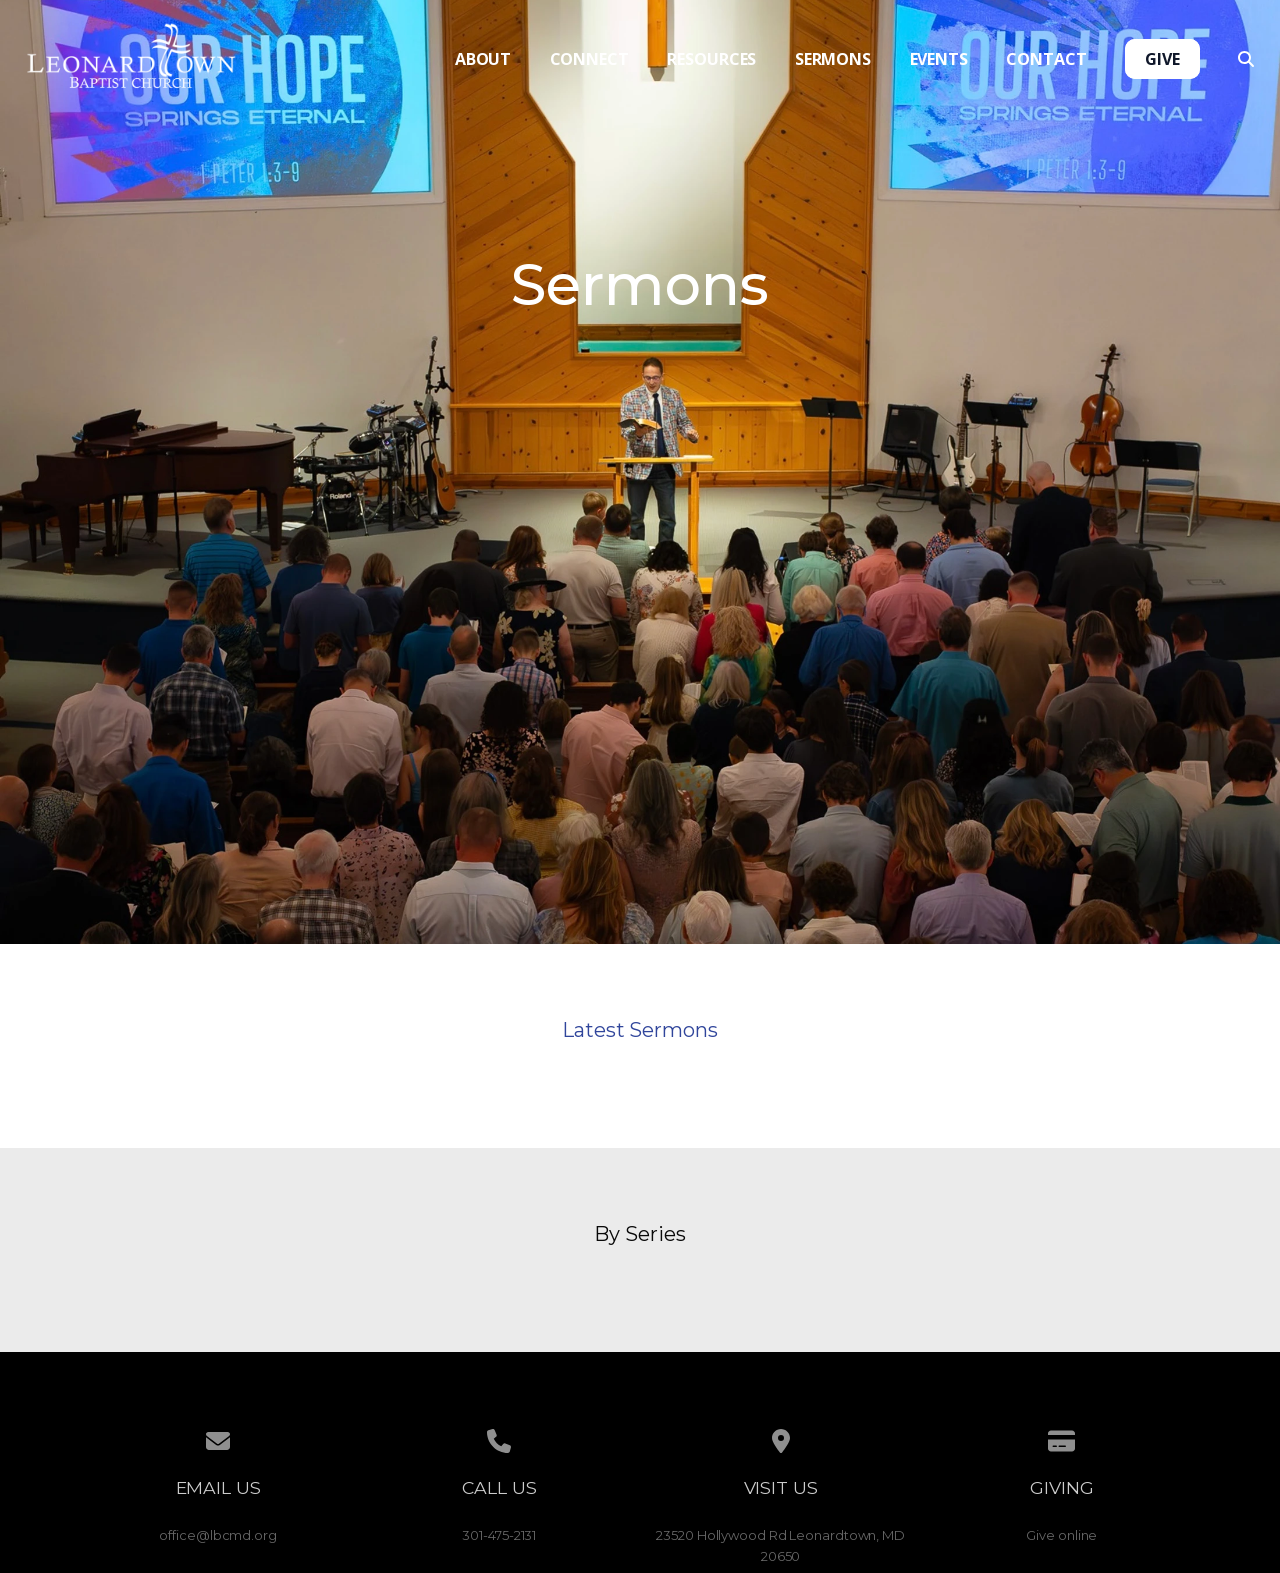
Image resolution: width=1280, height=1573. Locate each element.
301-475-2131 (499, 1535)
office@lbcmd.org (217, 1535)
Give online (1061, 1535)
